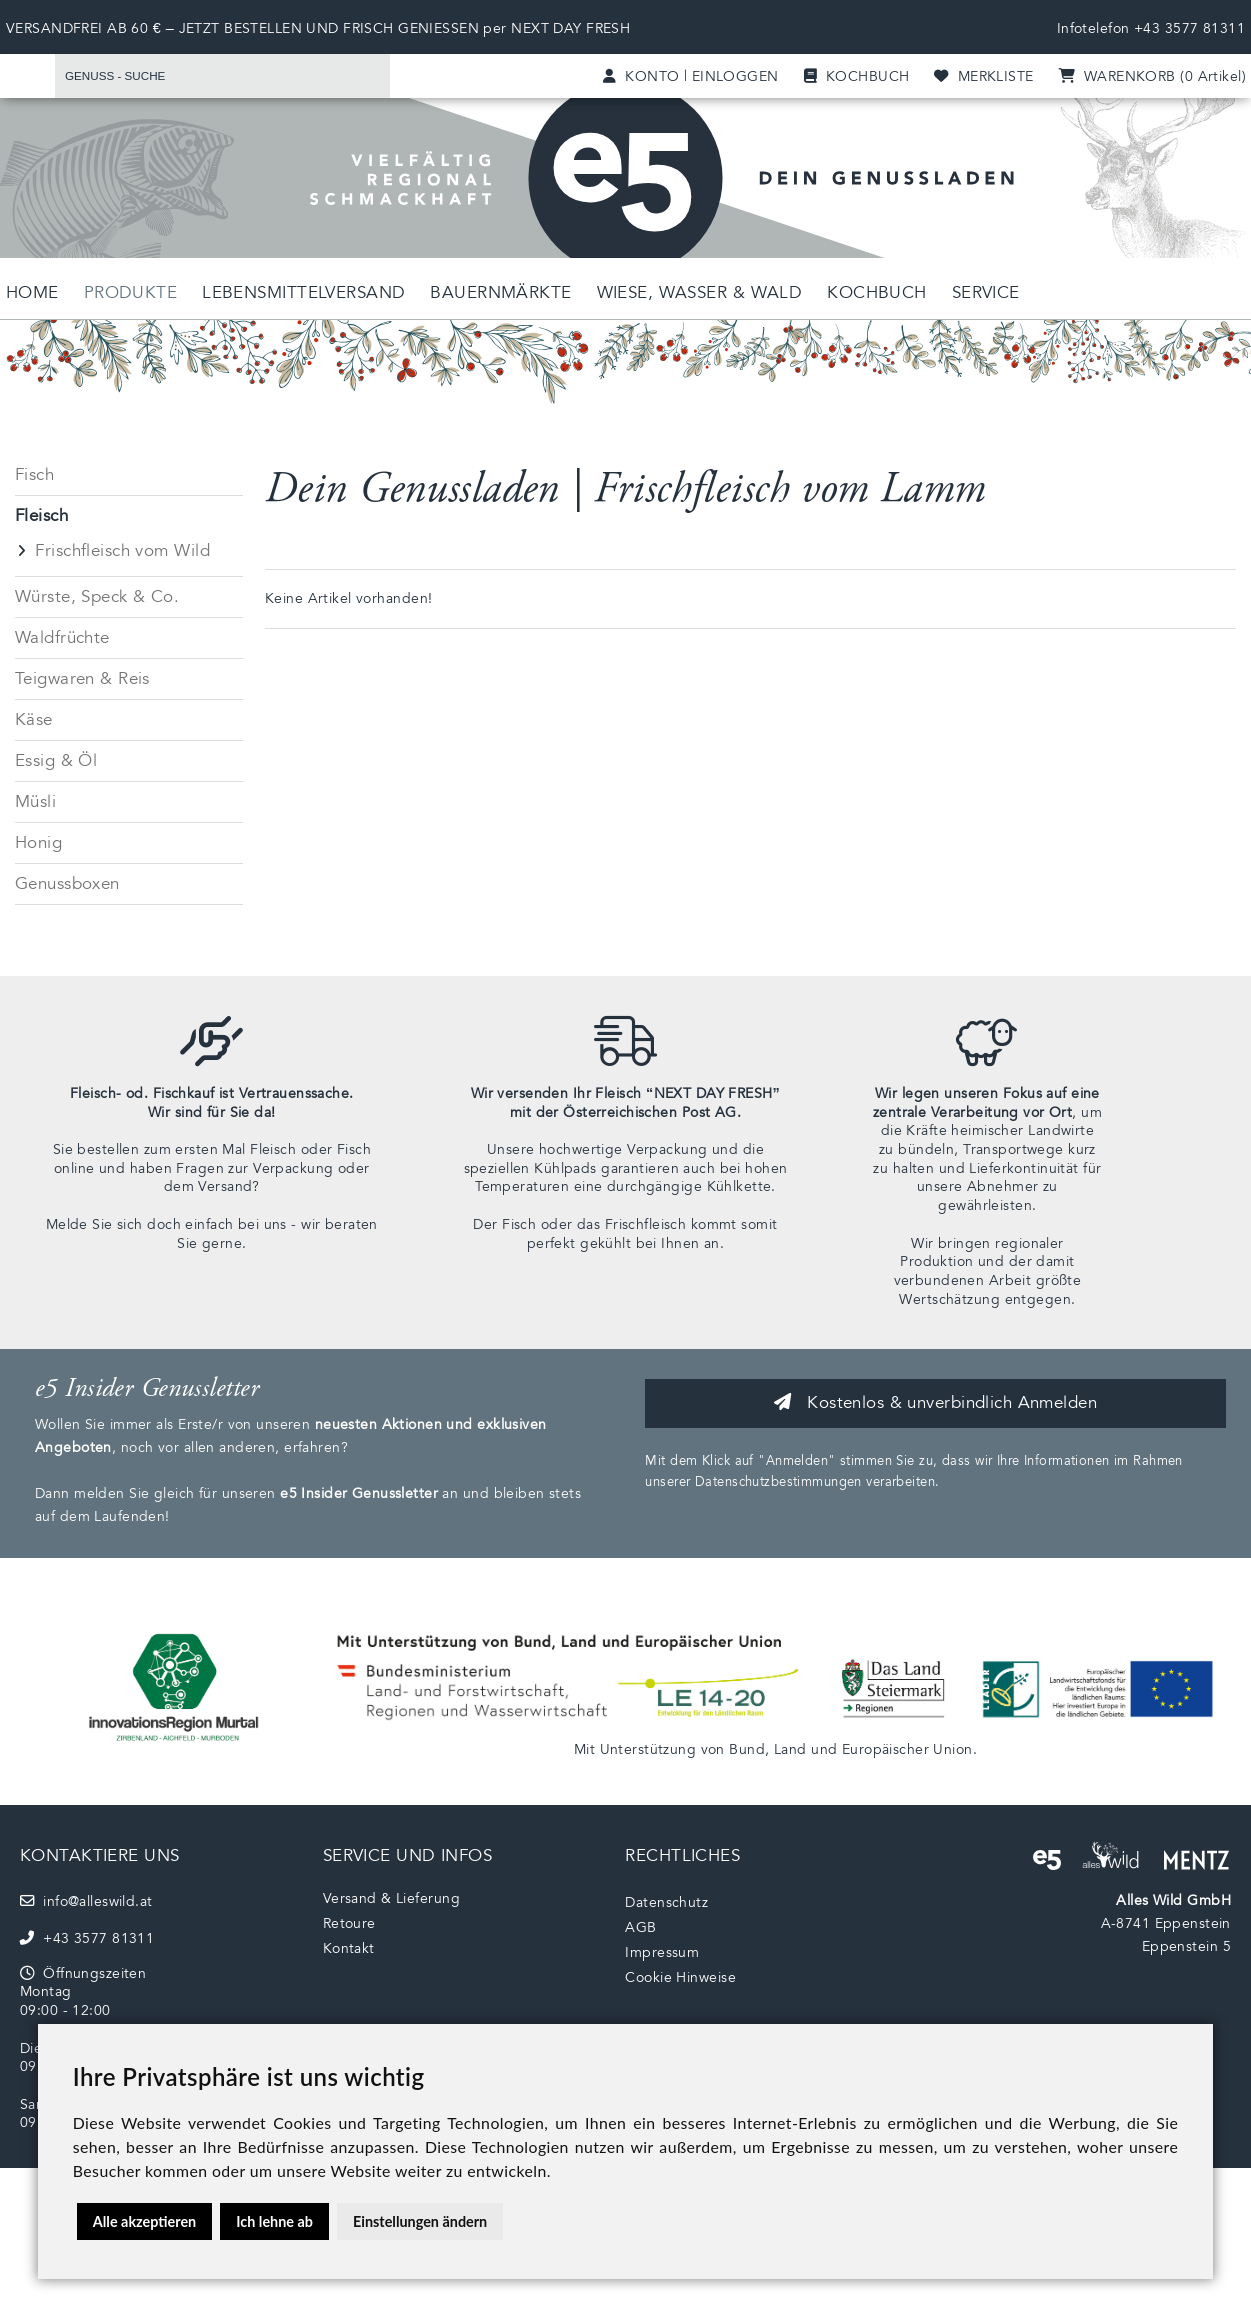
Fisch (34, 474)
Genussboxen (67, 883)
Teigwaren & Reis (82, 678)
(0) (1152, 76)
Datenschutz (666, 1902)
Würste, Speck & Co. (97, 596)
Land (790, 1749)
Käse (34, 719)
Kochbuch (876, 292)
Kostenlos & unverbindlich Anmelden (935, 1402)
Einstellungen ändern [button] (420, 2221)
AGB (640, 1927)
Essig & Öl (56, 760)
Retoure (349, 1923)
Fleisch (41, 515)
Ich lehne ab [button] (274, 2221)
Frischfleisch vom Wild (122, 550)
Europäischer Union (907, 1749)
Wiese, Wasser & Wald (700, 292)
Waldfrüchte (62, 637)
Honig (38, 842)
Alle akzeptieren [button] (144, 2221)
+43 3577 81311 (1189, 28)
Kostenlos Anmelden (1101, 664)
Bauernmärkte (500, 292)
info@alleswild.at (86, 1901)
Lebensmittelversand (303, 292)
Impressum (662, 1952)
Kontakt (349, 1948)
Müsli (35, 801)
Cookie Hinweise (680, 1977)
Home (32, 292)
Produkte (130, 292)
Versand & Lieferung (391, 1898)
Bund (747, 1749)
